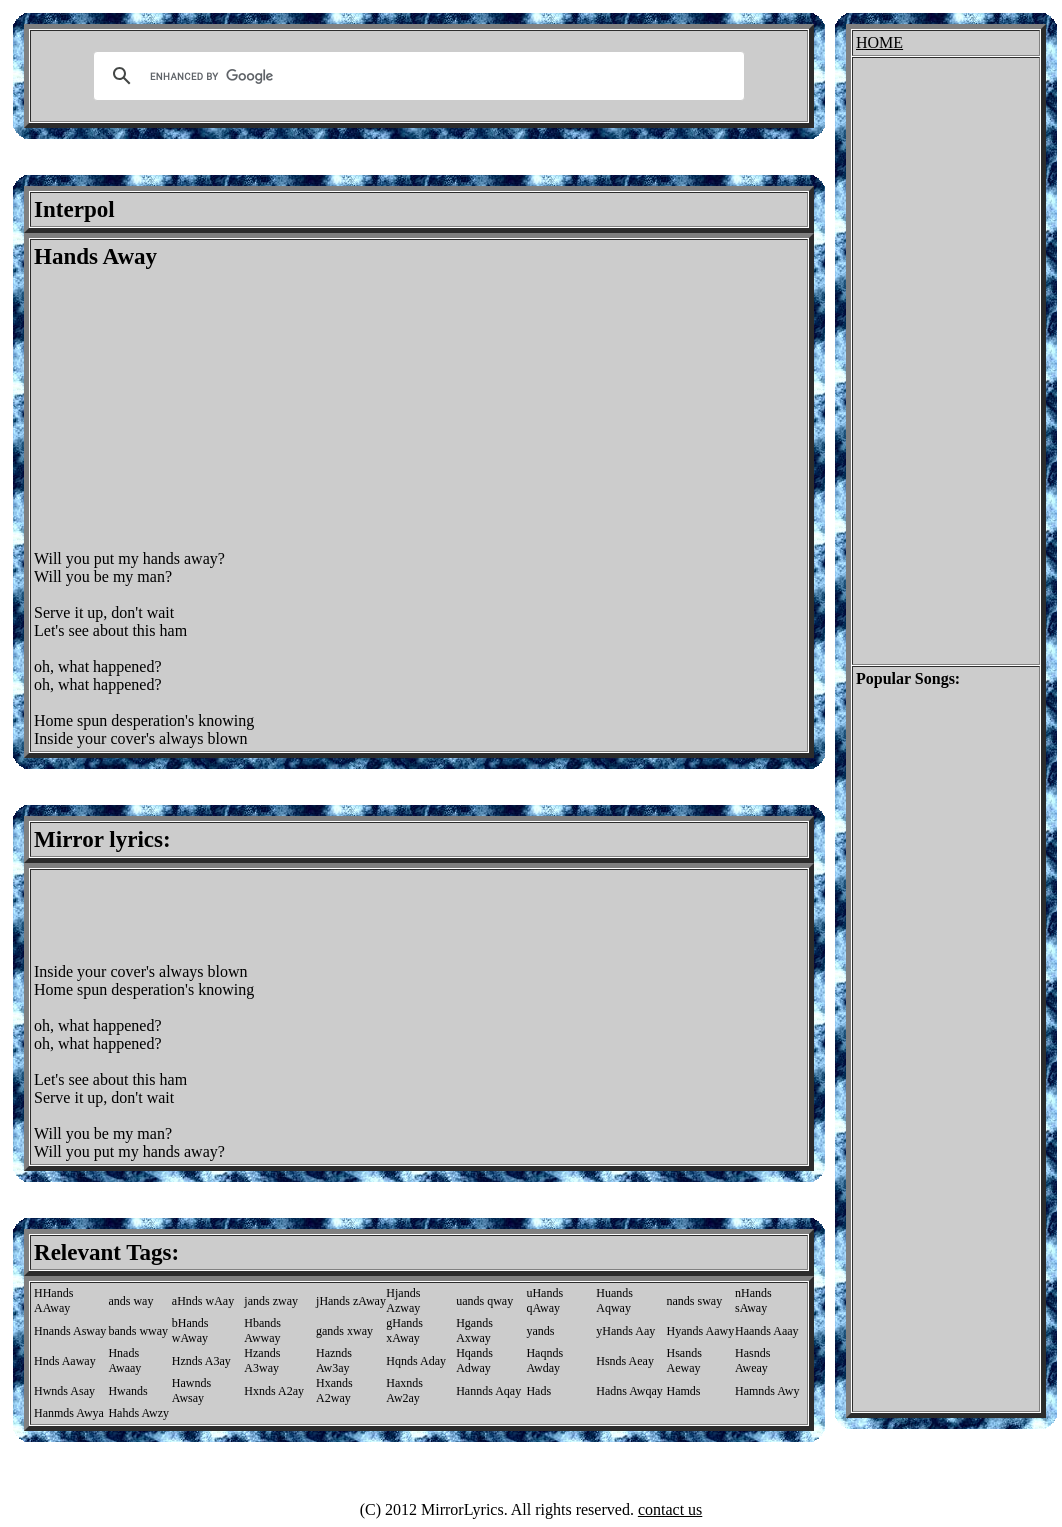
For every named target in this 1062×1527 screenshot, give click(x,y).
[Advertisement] (202, 410)
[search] (416, 76)
